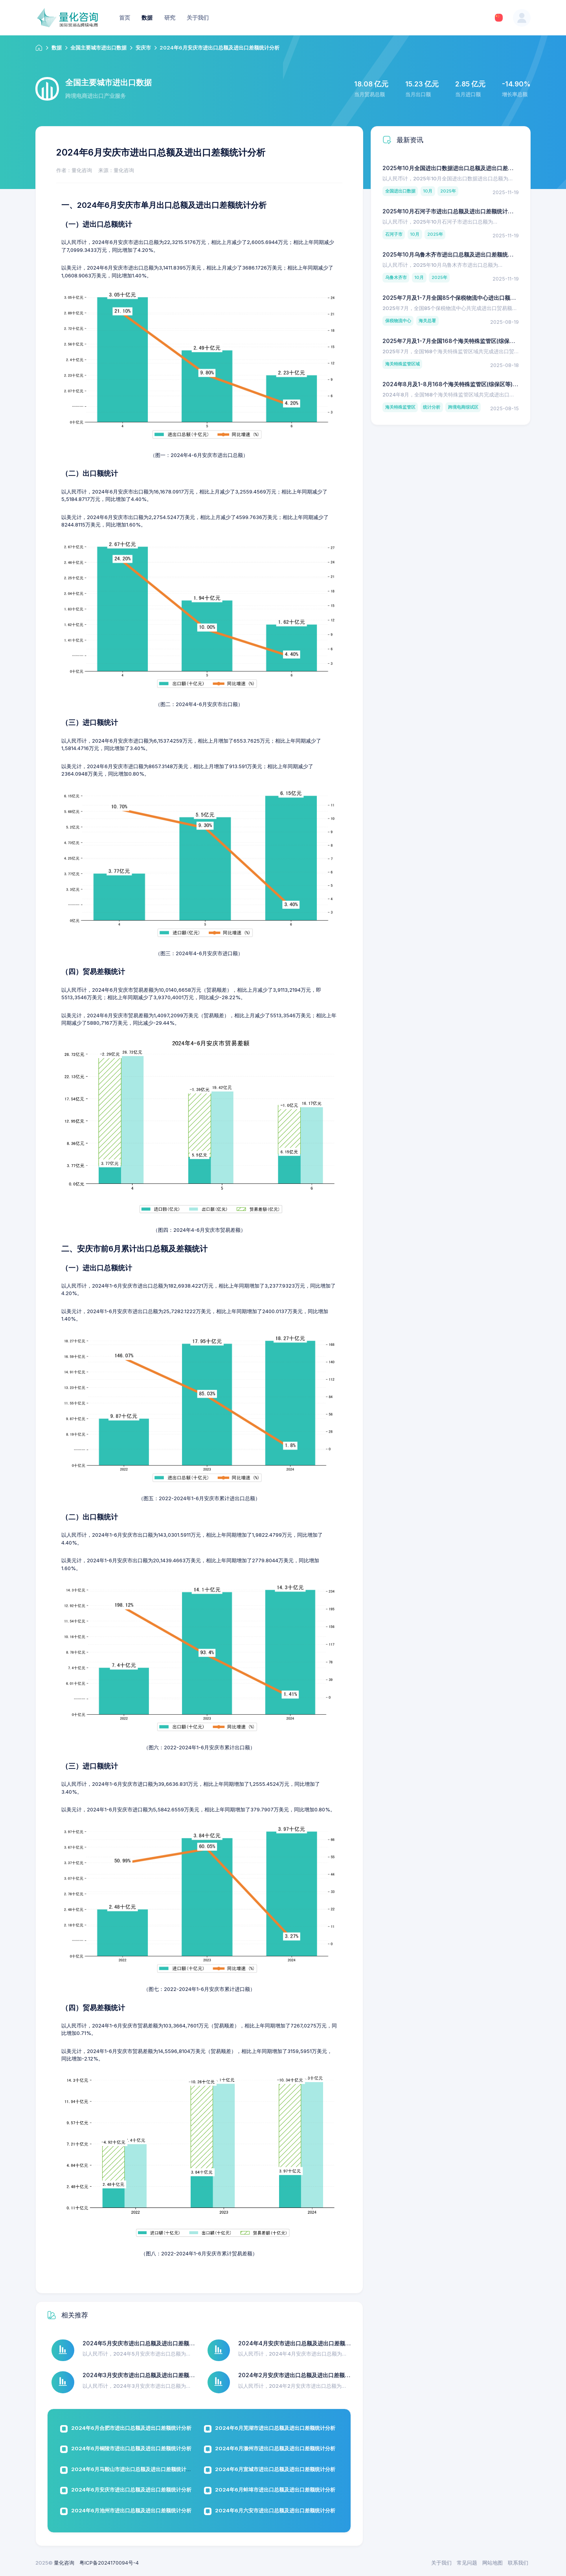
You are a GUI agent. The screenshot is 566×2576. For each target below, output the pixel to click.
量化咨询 (64, 2562)
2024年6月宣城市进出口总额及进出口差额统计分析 (275, 2469)
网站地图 (492, 2562)
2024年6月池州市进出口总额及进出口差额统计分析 (131, 2510)
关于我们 (441, 2562)
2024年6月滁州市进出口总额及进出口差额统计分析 (275, 2448)
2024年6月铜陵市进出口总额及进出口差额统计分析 (131, 2448)
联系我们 (518, 2562)
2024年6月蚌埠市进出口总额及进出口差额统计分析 (275, 2489)
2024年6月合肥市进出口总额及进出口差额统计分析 (131, 2428)
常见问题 (467, 2562)
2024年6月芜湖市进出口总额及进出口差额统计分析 (275, 2428)
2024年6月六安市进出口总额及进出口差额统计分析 (275, 2510)
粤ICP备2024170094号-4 (109, 2562)
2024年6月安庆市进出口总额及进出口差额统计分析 (131, 2489)
